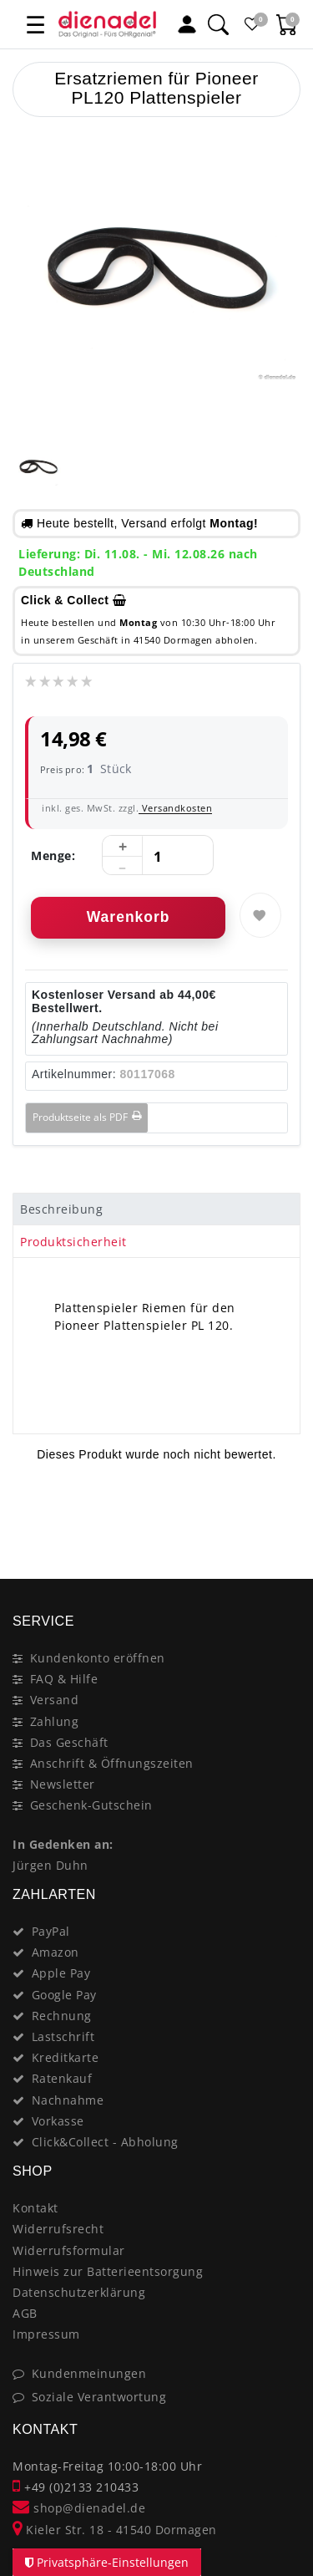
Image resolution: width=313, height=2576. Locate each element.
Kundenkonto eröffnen (97, 1658)
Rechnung (62, 2016)
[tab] (156, 1209)
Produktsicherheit (73, 1242)
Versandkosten (175, 808)
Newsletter (62, 1784)
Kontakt (35, 2208)
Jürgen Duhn (50, 1865)
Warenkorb (128, 917)
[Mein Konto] (187, 24)
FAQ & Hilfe (64, 1679)
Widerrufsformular (69, 2250)
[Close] (280, 1519)
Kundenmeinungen (89, 2373)
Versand (54, 1700)
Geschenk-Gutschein (91, 1805)
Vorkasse (58, 2121)
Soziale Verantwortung (99, 2397)
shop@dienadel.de (79, 2508)
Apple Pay (61, 1973)
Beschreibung (61, 1209)
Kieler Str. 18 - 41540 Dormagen (115, 2530)
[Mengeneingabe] (157, 856)
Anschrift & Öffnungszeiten (112, 1763)
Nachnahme (68, 2100)
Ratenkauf (62, 2078)
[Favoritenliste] (252, 24)
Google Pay (64, 1995)
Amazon (55, 1952)
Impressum (46, 2334)
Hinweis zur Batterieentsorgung (108, 2271)
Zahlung (54, 1721)
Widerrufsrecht (58, 2229)
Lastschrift (63, 2036)
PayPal (51, 1931)
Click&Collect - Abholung (105, 2142)
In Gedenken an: (63, 1844)
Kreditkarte (65, 2057)
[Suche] (217, 24)
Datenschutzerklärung (79, 2292)
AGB (25, 2313)
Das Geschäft (69, 1742)
